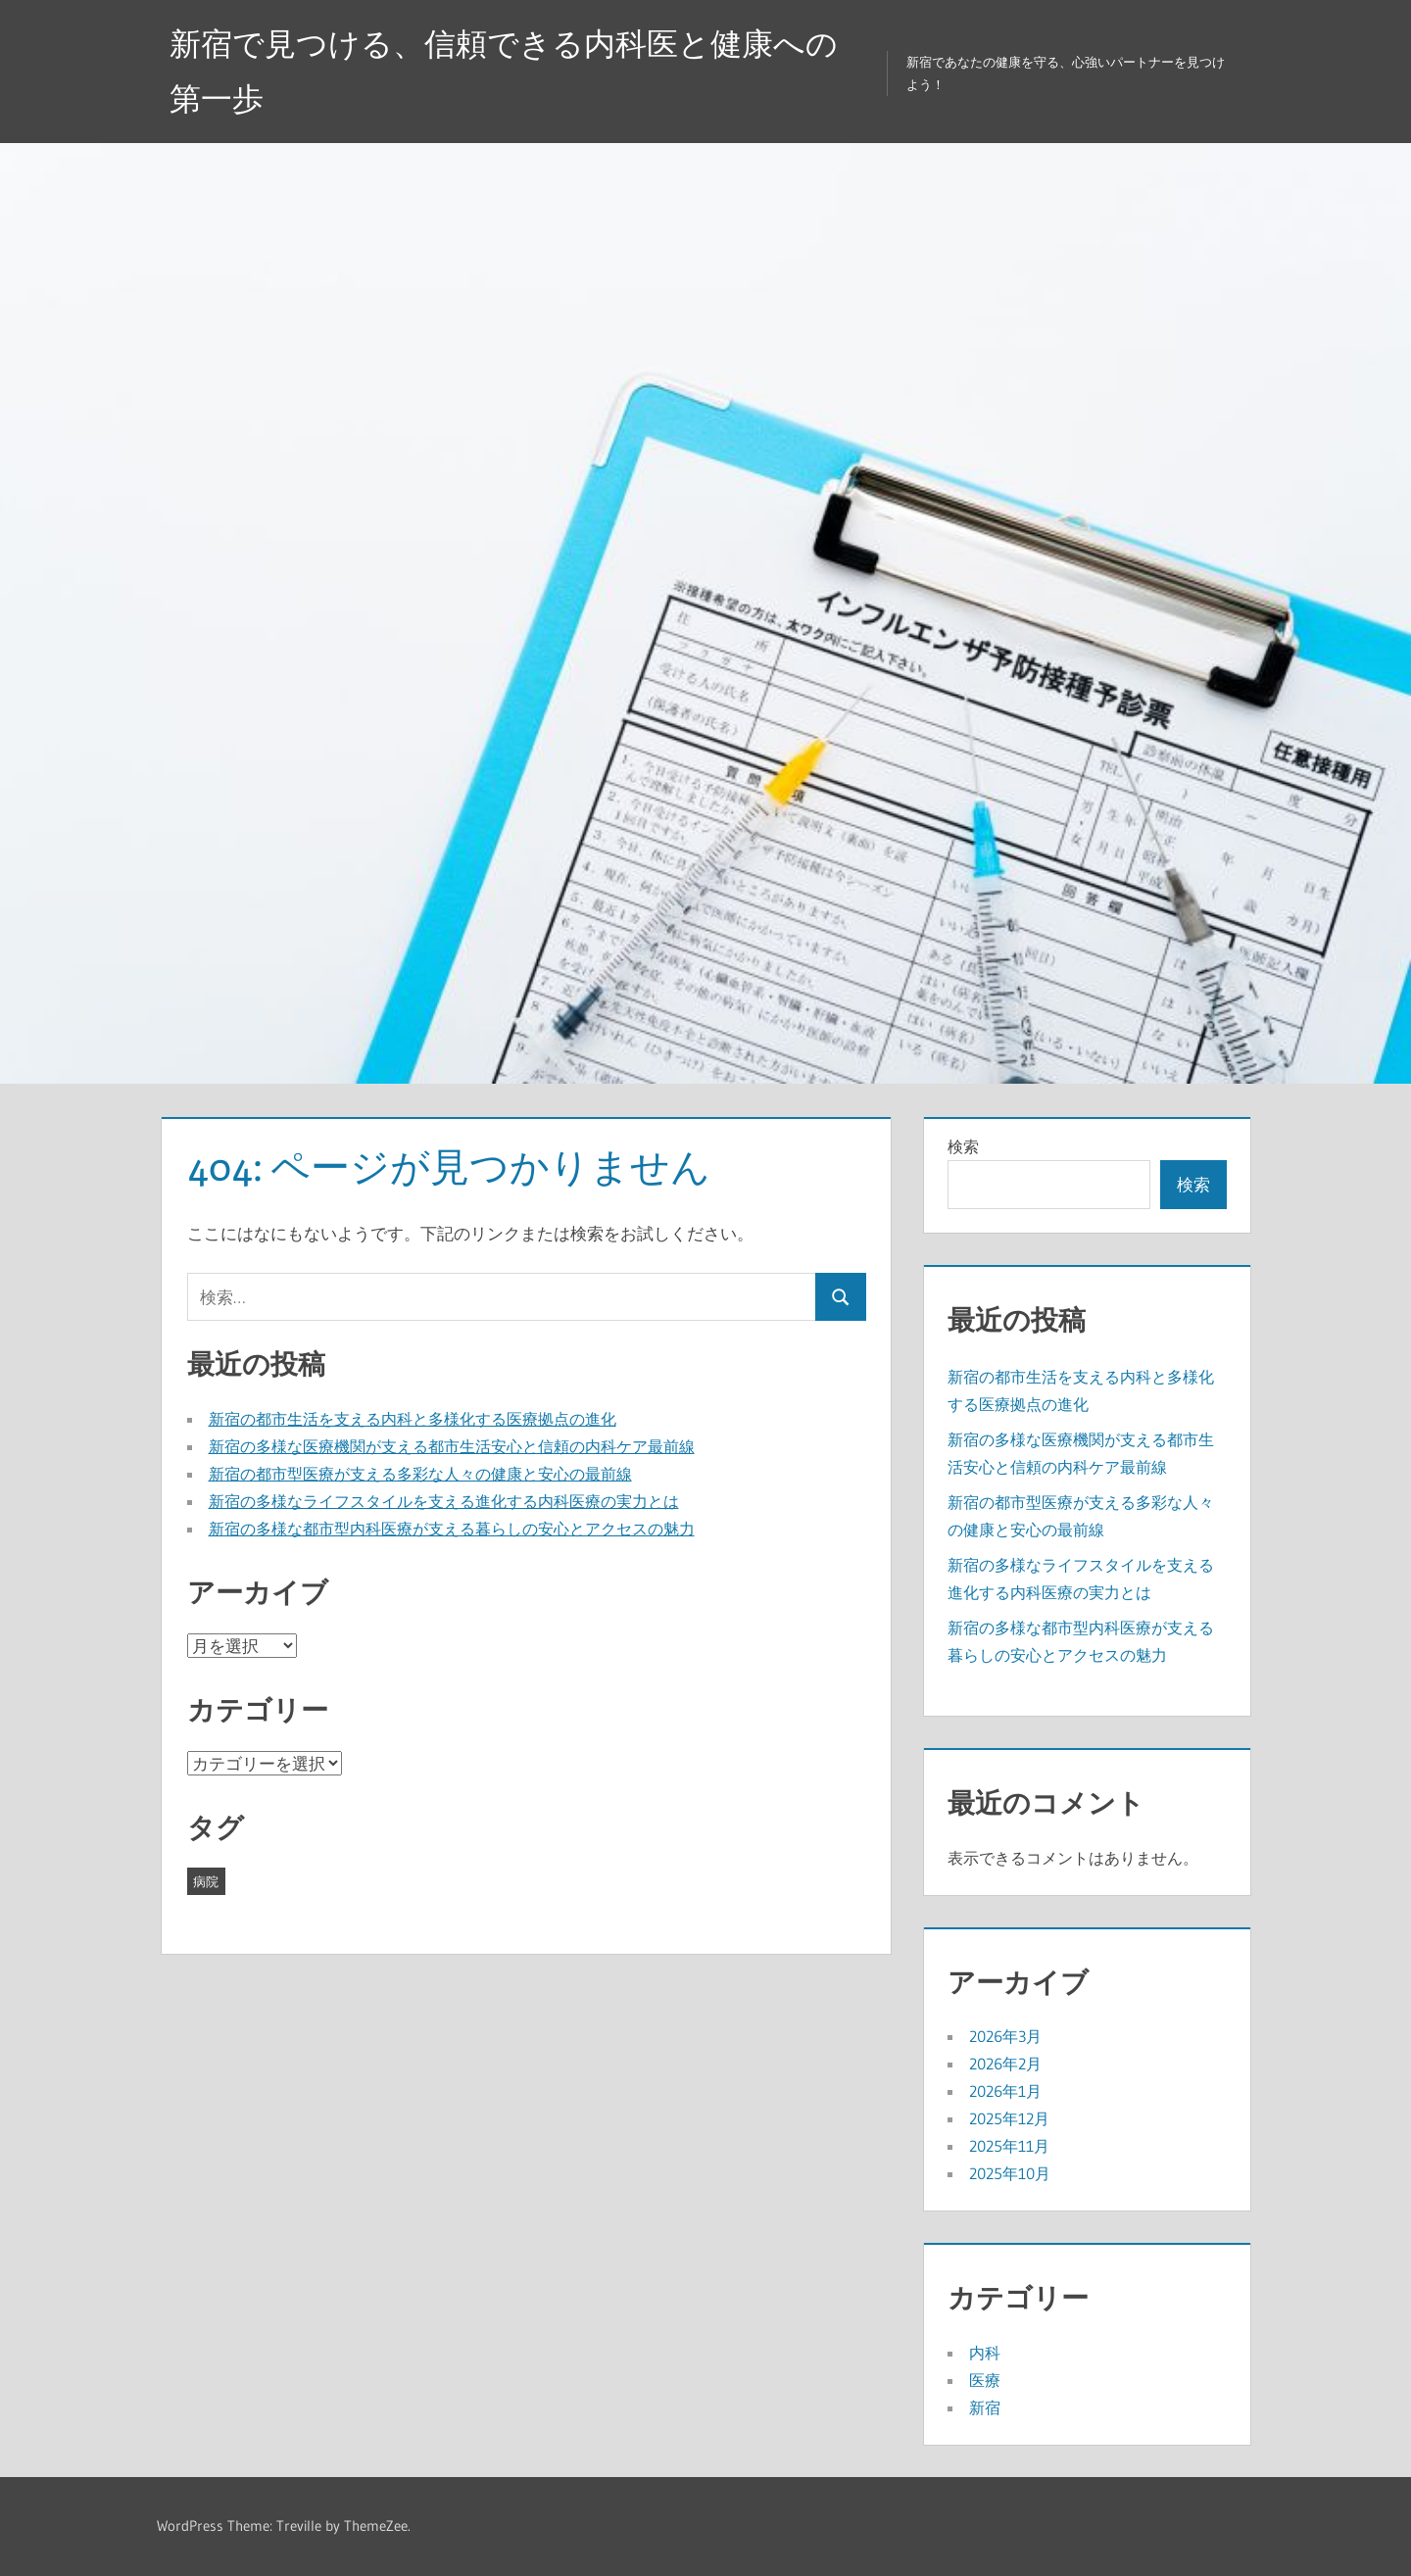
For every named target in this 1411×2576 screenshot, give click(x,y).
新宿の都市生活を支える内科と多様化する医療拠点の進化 (412, 1419)
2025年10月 (1009, 2173)
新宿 (984, 2407)
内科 (984, 2352)
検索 (963, 1146)
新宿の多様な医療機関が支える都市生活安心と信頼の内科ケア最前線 (452, 1446)
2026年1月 (1005, 2091)
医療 (984, 2380)
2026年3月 (1005, 2036)
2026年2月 (1005, 2063)
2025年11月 (1009, 2146)
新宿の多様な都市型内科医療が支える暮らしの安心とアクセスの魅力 (452, 1528)
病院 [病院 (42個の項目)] (206, 1881)
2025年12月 (1009, 2118)
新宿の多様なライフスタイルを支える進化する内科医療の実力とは (444, 1501)
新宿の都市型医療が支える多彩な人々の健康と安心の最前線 (420, 1473)
